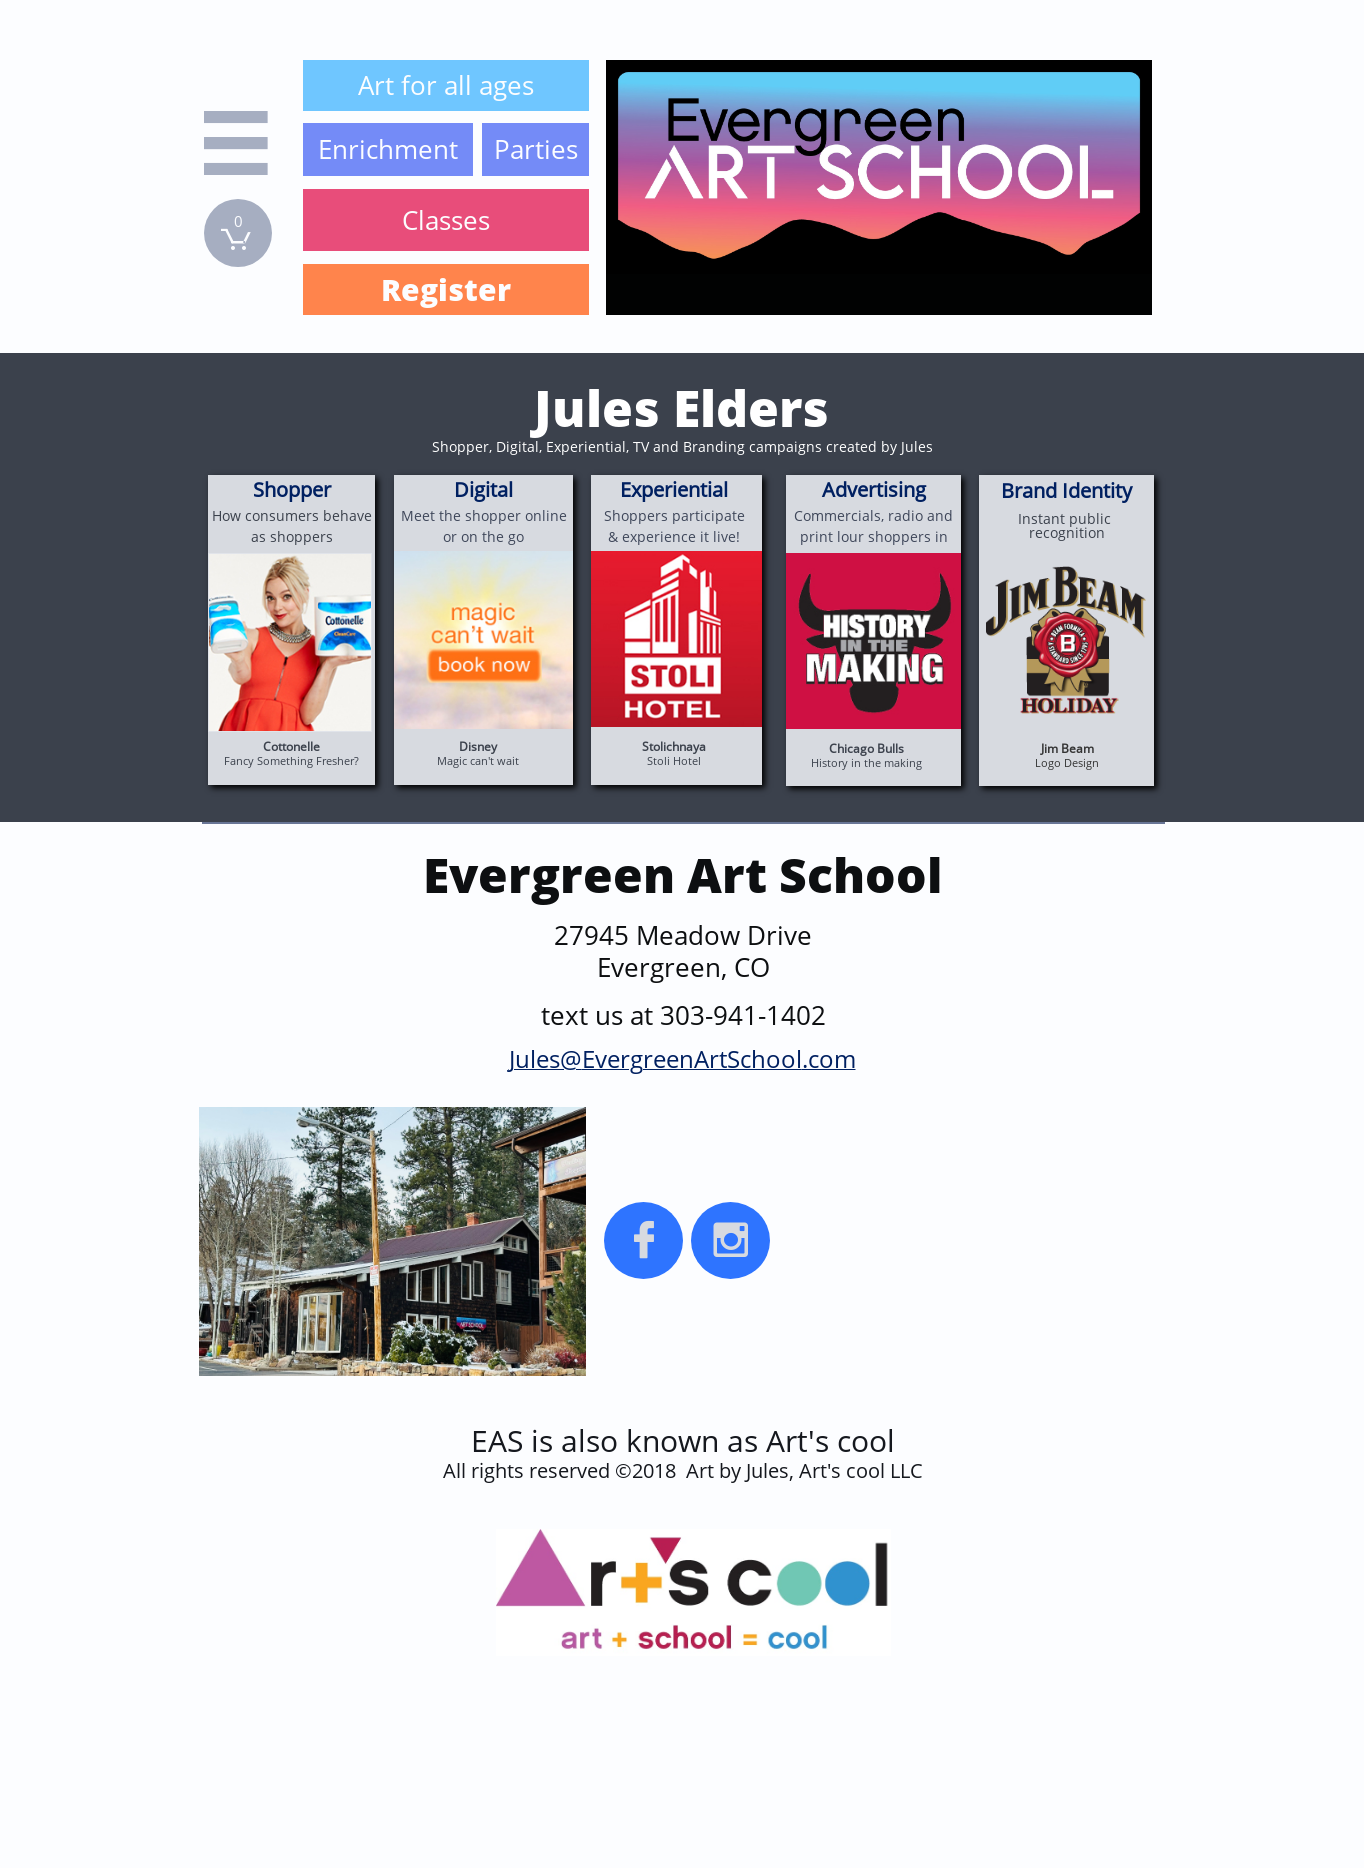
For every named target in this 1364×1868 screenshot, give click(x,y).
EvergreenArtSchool (692, 1058)
